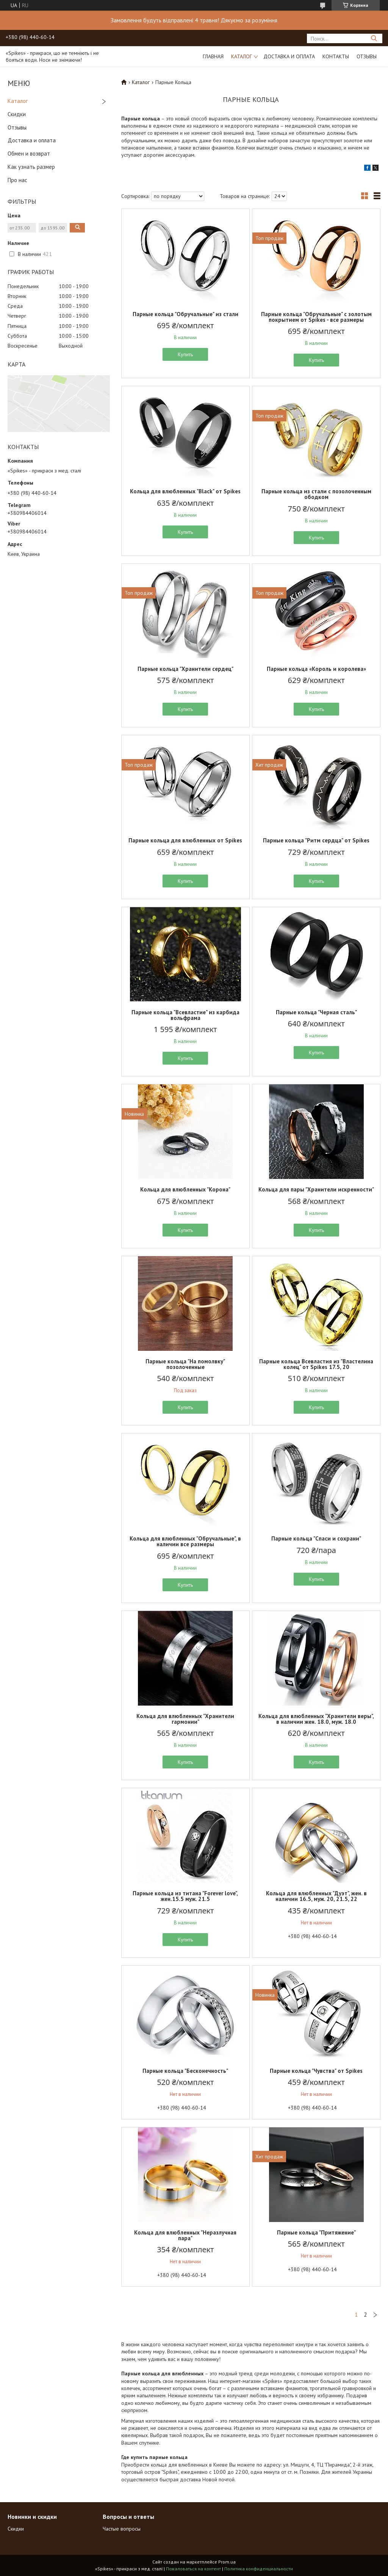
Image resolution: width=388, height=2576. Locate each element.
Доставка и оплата (289, 56)
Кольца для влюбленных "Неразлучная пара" (185, 2235)
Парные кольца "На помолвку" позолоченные (185, 1364)
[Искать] (373, 38)
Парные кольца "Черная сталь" (316, 1012)
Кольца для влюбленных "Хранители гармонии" (185, 1719)
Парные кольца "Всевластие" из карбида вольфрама (185, 1015)
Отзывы (367, 56)
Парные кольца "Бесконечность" (185, 2071)
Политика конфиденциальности (258, 2568)
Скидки (17, 114)
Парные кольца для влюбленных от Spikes (185, 840)
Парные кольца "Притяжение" (316, 2232)
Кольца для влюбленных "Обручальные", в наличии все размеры (185, 1541)
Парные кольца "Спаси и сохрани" (316, 1538)
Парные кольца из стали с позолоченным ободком (316, 494)
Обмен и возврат (29, 153)
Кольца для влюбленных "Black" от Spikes (185, 491)
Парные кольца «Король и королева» (316, 669)
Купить (185, 354)
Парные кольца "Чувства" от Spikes (316, 2071)
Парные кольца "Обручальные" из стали (185, 314)
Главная (213, 56)
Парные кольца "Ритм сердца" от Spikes (316, 840)
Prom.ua (227, 2562)
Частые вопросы (122, 2528)
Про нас (17, 180)
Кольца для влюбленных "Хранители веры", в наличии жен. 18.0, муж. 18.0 (316, 1719)
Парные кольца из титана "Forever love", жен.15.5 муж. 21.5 (185, 1896)
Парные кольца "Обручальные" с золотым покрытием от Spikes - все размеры (316, 317)
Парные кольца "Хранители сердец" (185, 669)
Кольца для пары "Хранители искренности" (316, 1189)
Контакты (335, 56)
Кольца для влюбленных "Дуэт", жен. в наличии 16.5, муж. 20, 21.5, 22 (316, 1896)
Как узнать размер (31, 166)
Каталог (241, 56)
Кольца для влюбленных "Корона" (185, 1189)
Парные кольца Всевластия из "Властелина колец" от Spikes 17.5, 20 (316, 1364)
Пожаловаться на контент (193, 2568)
